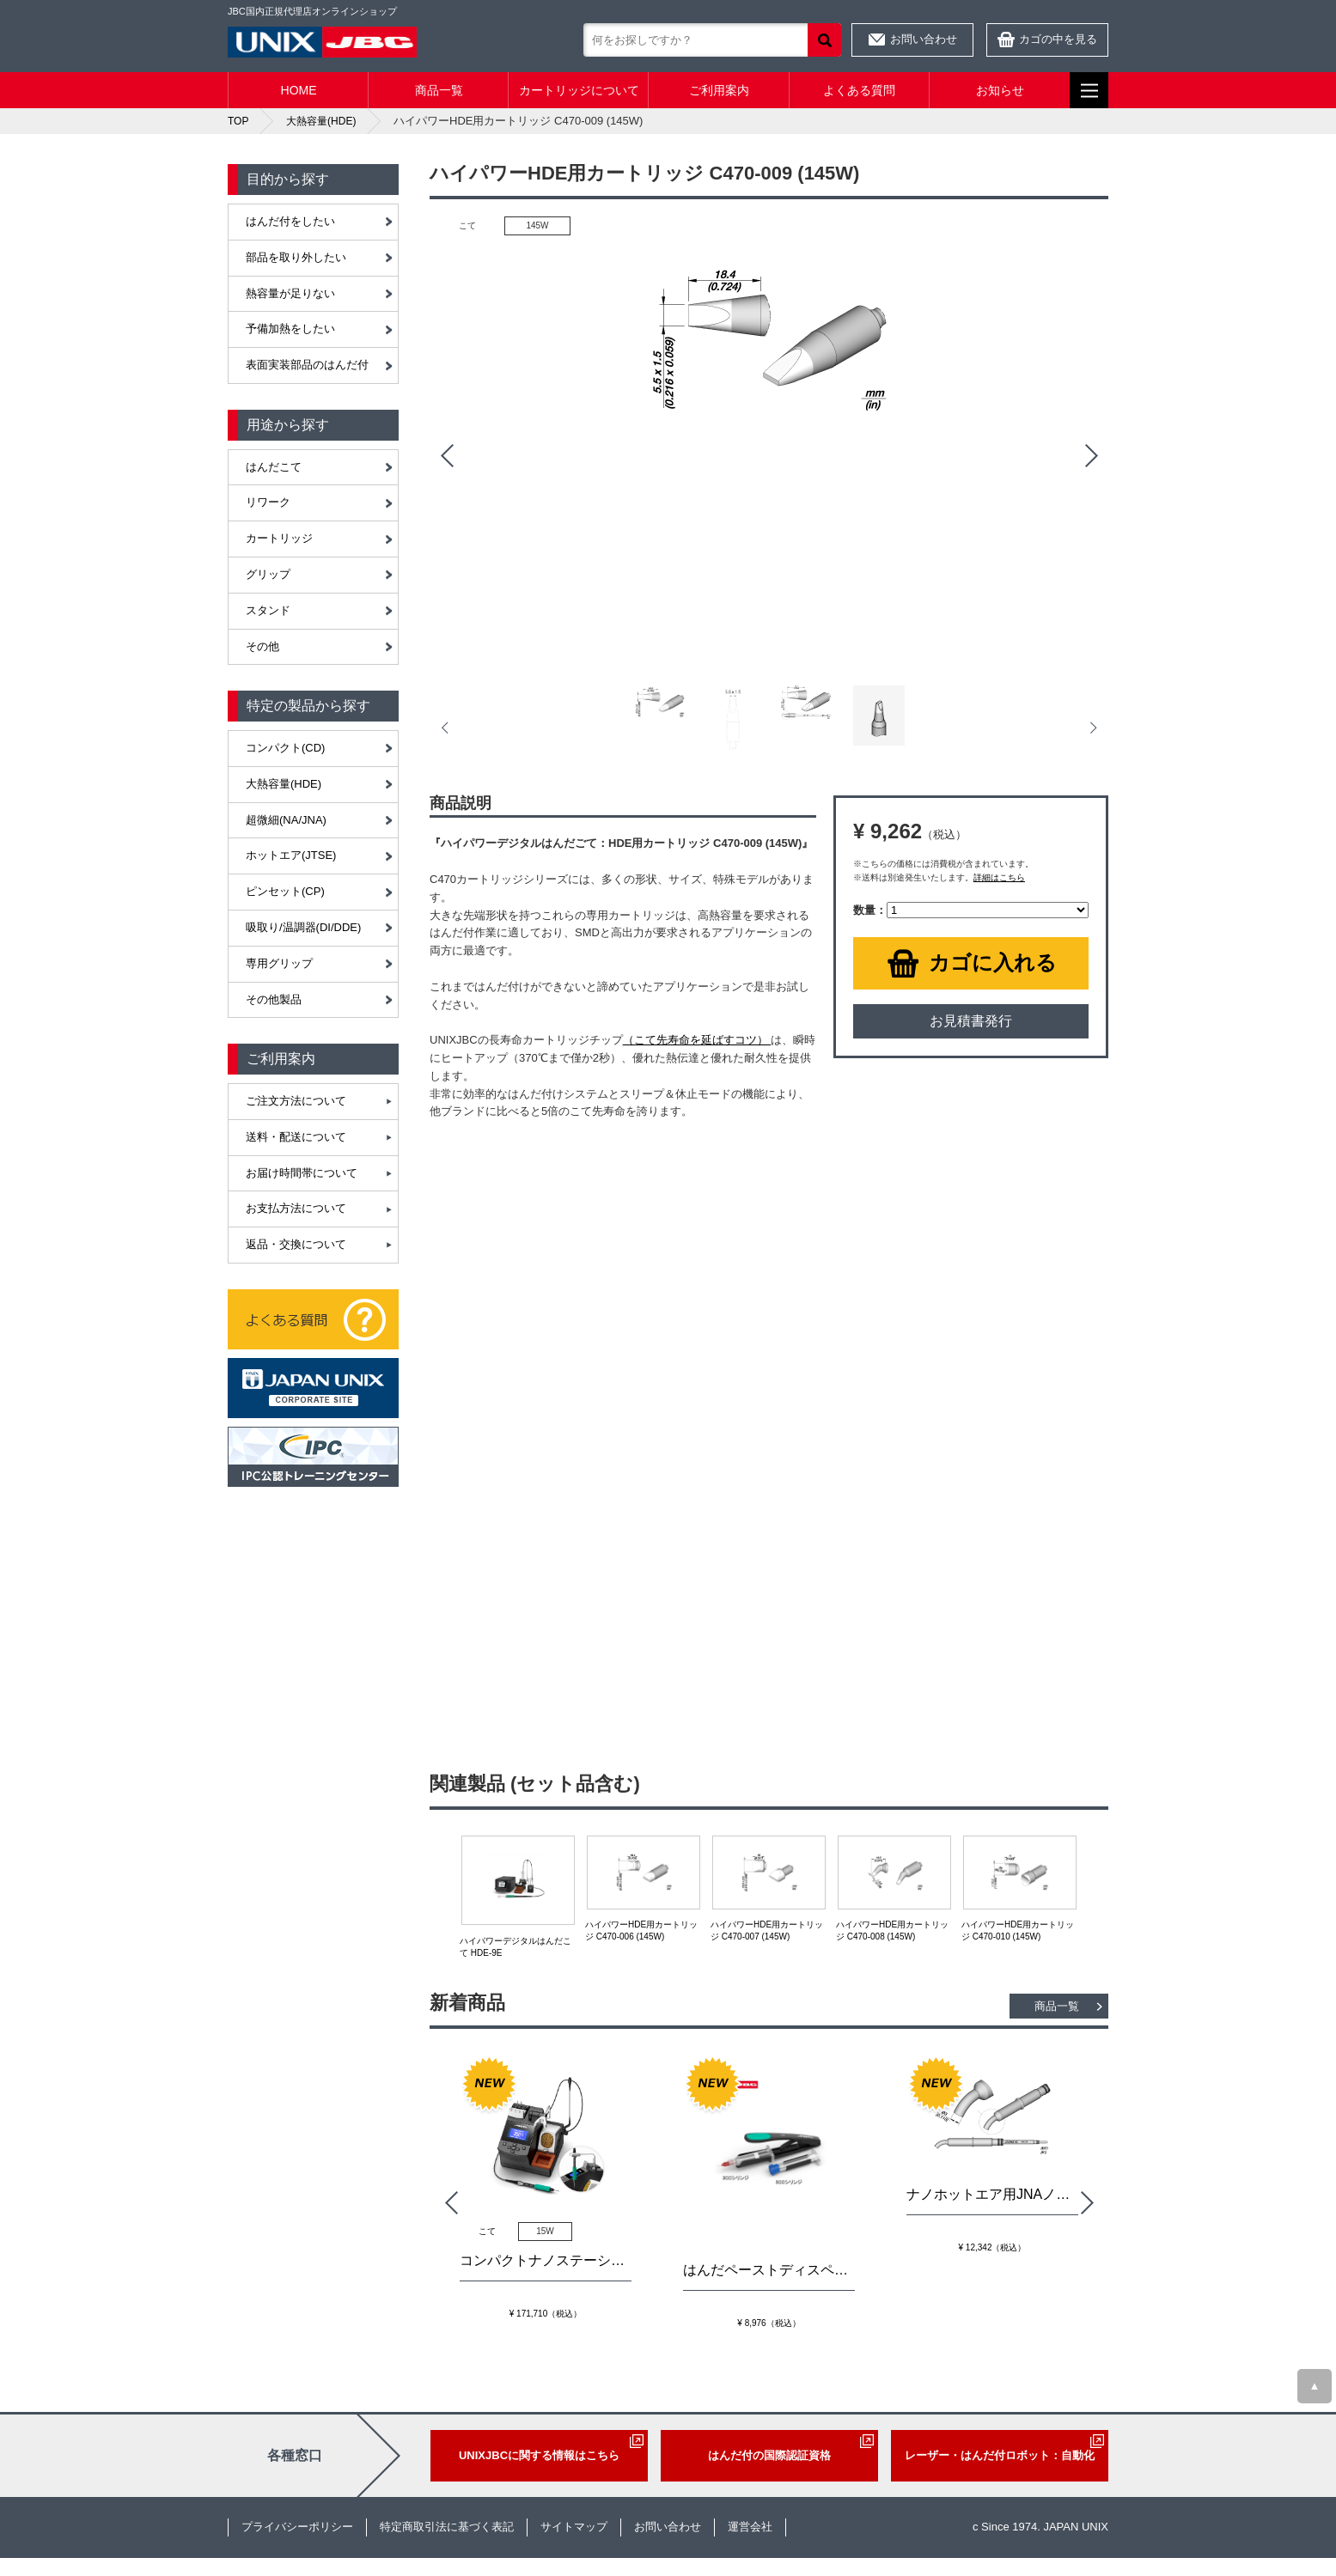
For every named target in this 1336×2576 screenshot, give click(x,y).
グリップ (268, 574)
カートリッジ (279, 538)
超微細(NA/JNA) (286, 819)
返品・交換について (296, 1244)
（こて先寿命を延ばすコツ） (697, 1039)
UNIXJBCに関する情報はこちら (539, 2455)
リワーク (268, 502)
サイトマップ (573, 2526)
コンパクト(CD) (285, 747)
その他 (262, 646)
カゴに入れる (993, 962)
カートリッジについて (579, 90)
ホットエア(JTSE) (291, 855)
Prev (447, 456)
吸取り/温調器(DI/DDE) (303, 927)
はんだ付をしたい (290, 221)
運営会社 (750, 2526)
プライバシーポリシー (297, 2526)
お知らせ (1000, 90)
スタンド (268, 610)
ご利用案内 (719, 90)
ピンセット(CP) (285, 891)
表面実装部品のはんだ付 (307, 364)
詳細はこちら (999, 877)
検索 (824, 40)
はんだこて (274, 466)
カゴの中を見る (1058, 39)
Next (1091, 456)
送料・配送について (296, 1136)
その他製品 (274, 999)
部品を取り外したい (296, 257)
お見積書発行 (971, 1021)
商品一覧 (439, 90)
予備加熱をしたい (290, 328)
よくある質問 (859, 90)
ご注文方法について (296, 1100)
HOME (299, 90)
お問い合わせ (923, 39)
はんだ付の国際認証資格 (769, 2455)
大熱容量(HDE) (283, 783)
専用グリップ (279, 963)
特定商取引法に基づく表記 (447, 2526)
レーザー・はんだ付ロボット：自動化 (1000, 2455)
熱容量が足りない (290, 293)
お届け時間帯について (301, 1172)
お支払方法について (296, 1208)
